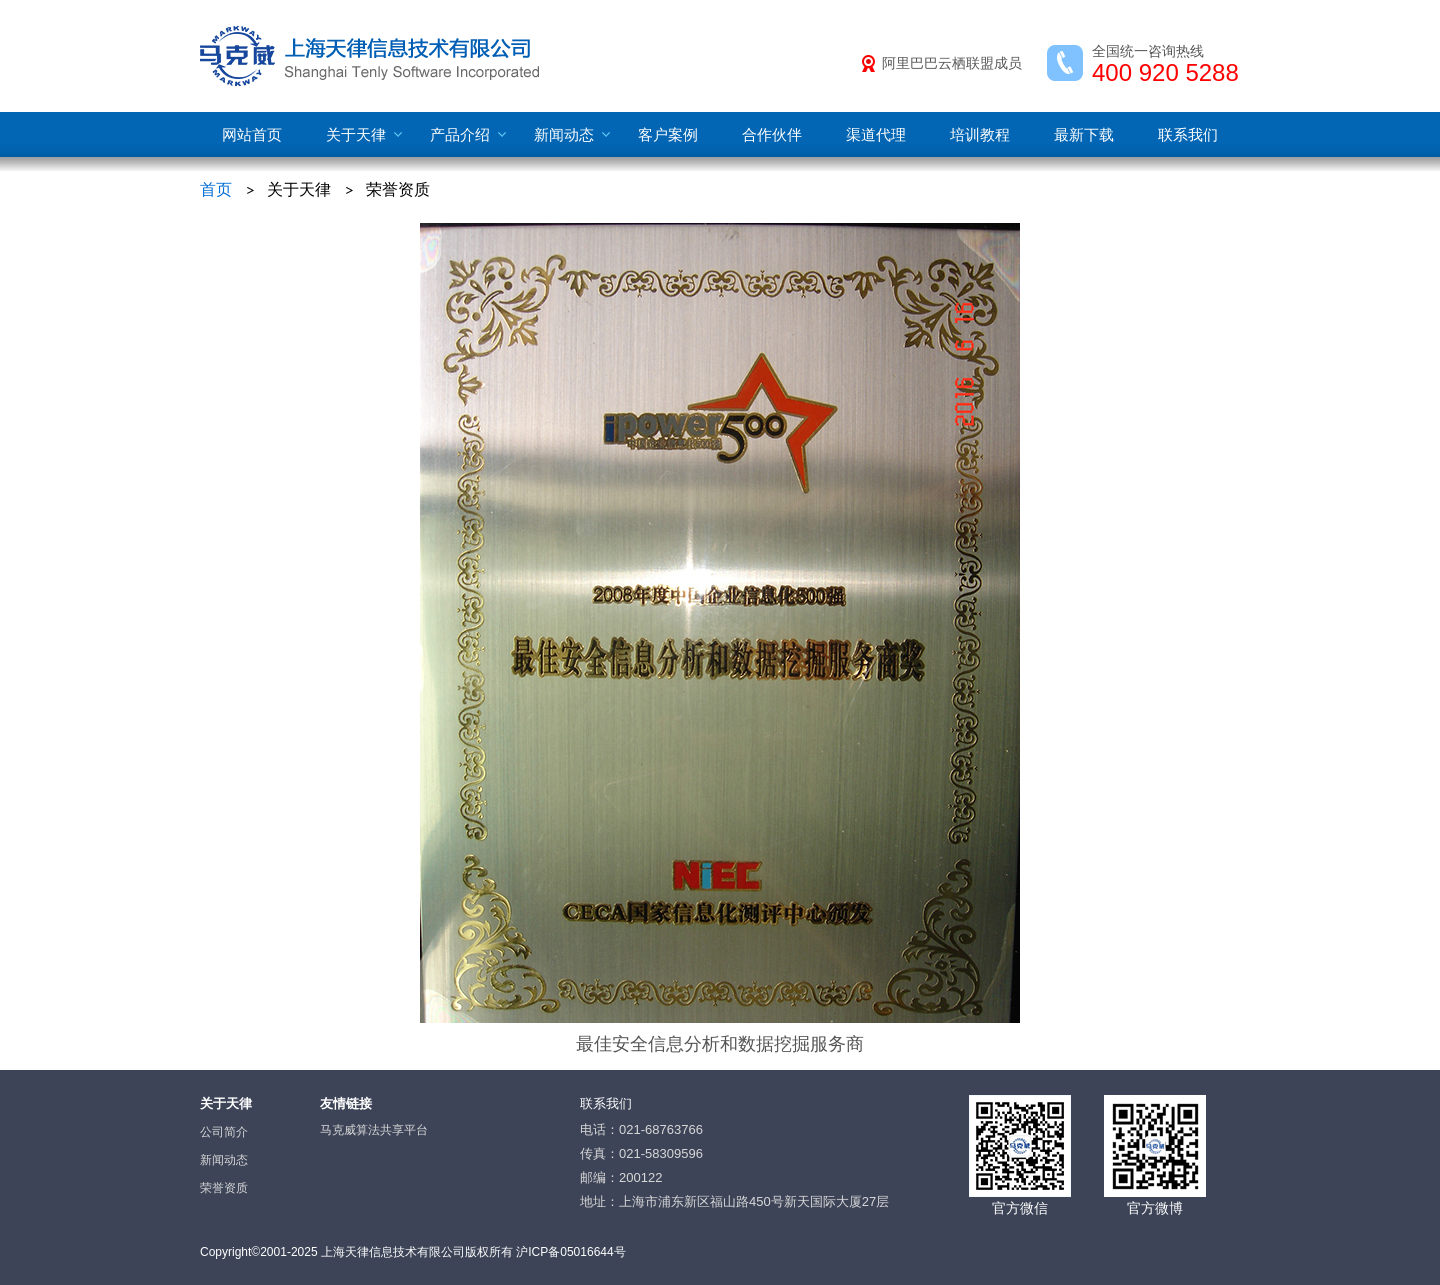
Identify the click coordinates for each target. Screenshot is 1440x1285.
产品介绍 (460, 134)
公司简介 (224, 1132)
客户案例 (668, 134)
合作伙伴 (772, 134)
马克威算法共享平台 (374, 1130)
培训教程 (980, 134)
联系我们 (1188, 134)
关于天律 (356, 134)
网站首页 (252, 134)
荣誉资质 (224, 1188)
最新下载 (1084, 134)
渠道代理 (876, 134)
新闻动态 (564, 134)
